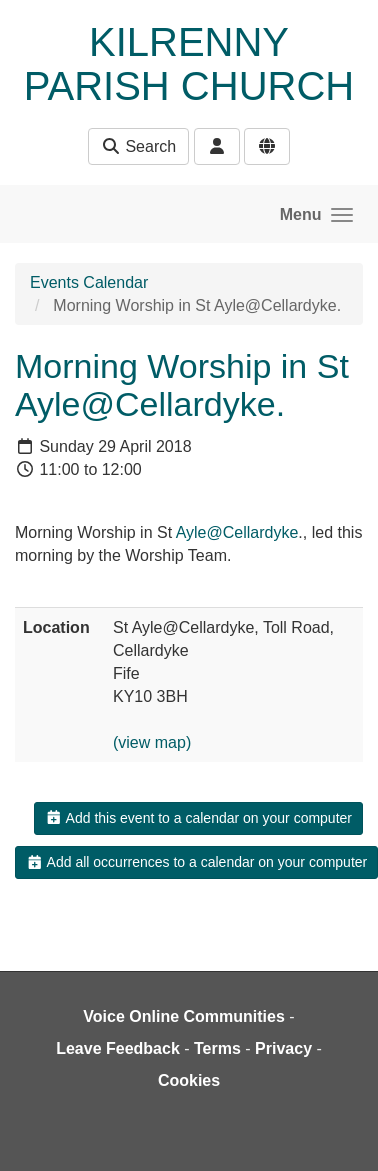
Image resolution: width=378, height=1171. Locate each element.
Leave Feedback (118, 1048)
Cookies (189, 1080)
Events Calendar (89, 282)
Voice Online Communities (184, 1016)
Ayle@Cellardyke (237, 532)
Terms (217, 1048)
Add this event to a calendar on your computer (198, 818)
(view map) (152, 742)
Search (138, 146)
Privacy (283, 1048)
